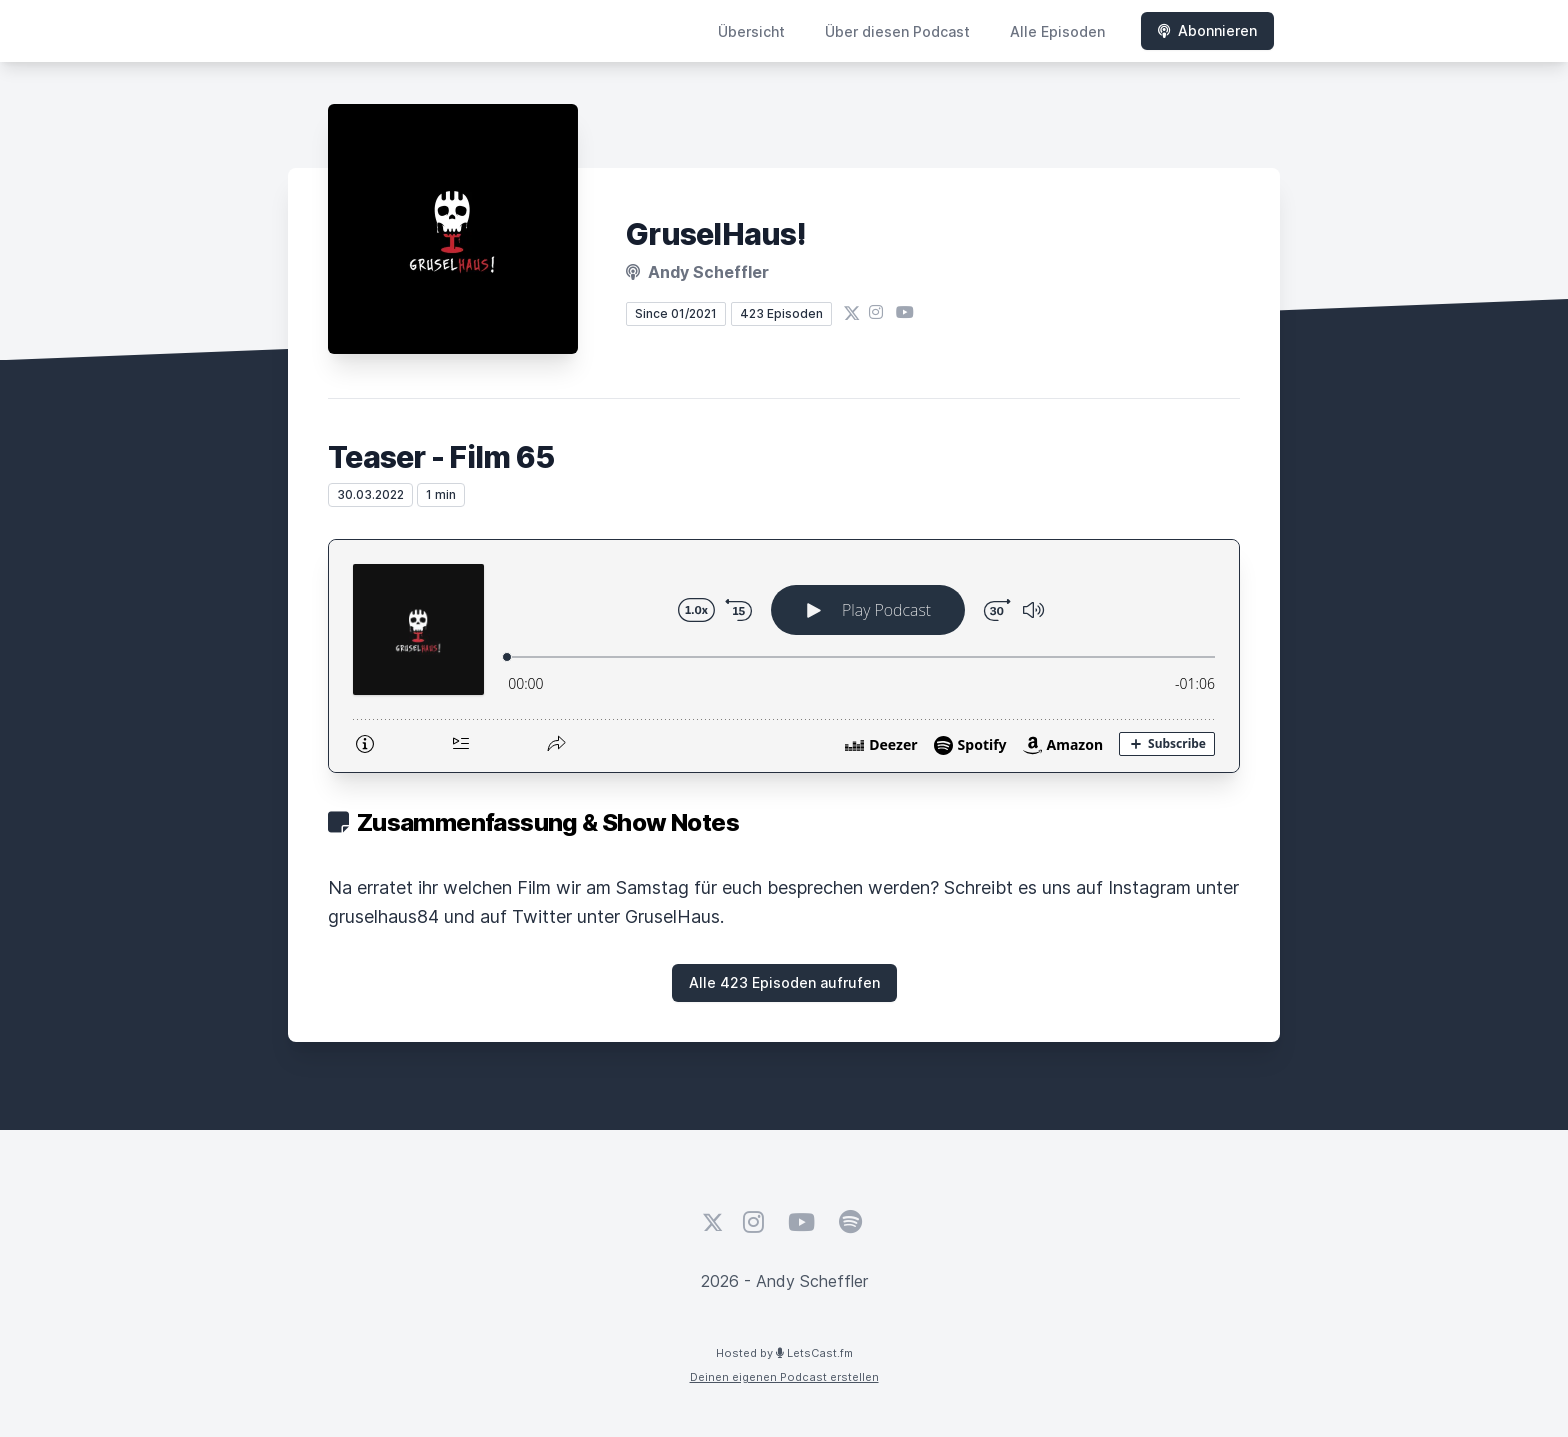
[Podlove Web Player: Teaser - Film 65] (784, 656)
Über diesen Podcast (897, 31)
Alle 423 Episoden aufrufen (784, 982)
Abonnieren (1207, 30)
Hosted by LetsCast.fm (784, 1353)
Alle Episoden (1057, 31)
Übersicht (751, 31)
